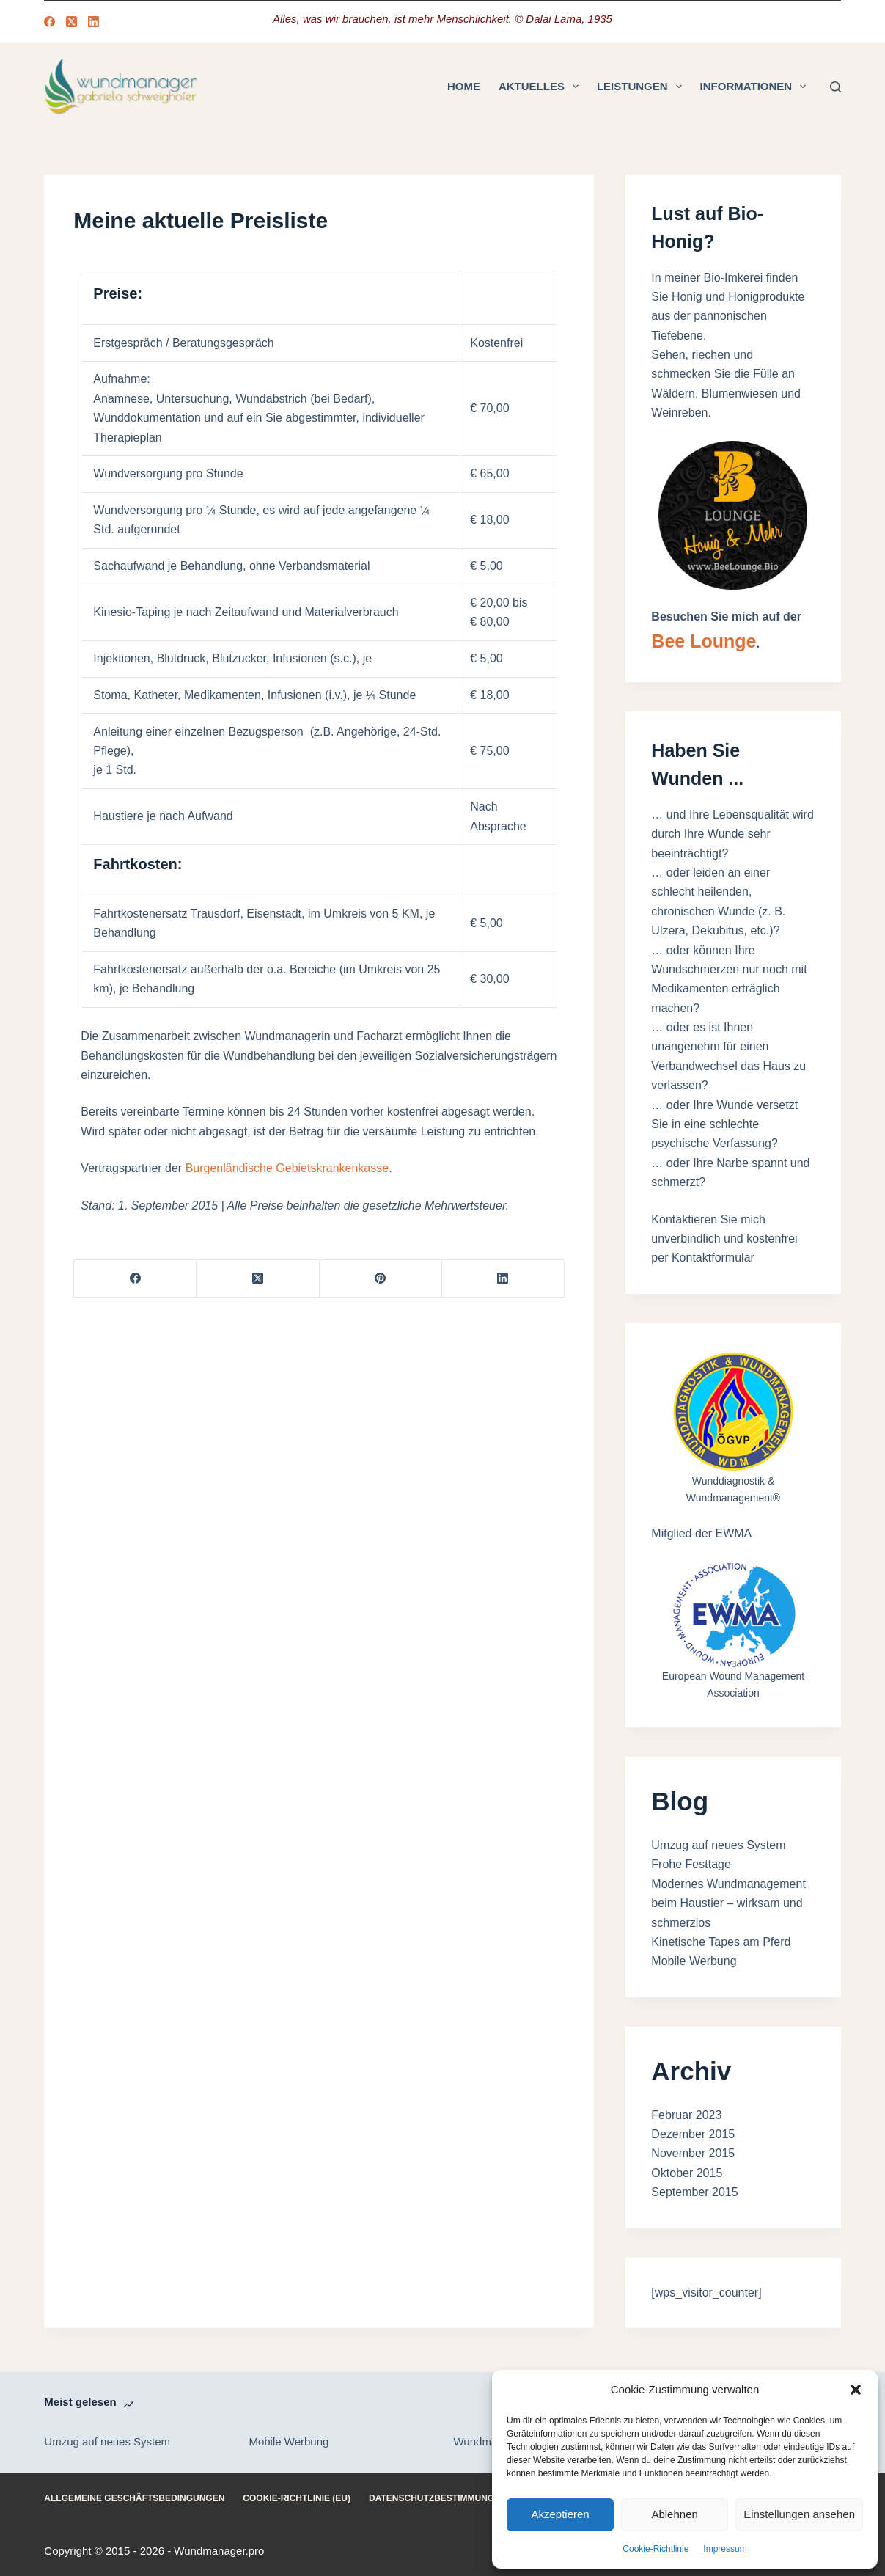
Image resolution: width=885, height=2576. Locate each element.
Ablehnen (674, 2514)
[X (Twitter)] (71, 21)
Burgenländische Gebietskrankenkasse (287, 1168)
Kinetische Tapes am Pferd (720, 1942)
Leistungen (642, 86)
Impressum (724, 2549)
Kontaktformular (713, 1257)
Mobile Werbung (693, 1961)
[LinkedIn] (93, 21)
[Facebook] (49, 21)
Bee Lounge (703, 641)
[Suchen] (835, 86)
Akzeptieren (560, 2514)
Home (463, 86)
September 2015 (694, 2192)
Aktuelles (541, 86)
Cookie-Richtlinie (655, 2549)
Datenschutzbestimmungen (438, 2498)
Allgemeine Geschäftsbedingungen (134, 2498)
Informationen (756, 86)
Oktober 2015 (686, 2173)
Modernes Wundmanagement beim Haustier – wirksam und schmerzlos (728, 1903)
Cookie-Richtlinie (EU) (296, 2498)
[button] (855, 2389)
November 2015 (693, 2153)
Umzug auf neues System (718, 1845)
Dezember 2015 (693, 2134)
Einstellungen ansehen (799, 2514)
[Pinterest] (381, 1279)
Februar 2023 (686, 2115)
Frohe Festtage (691, 1864)
